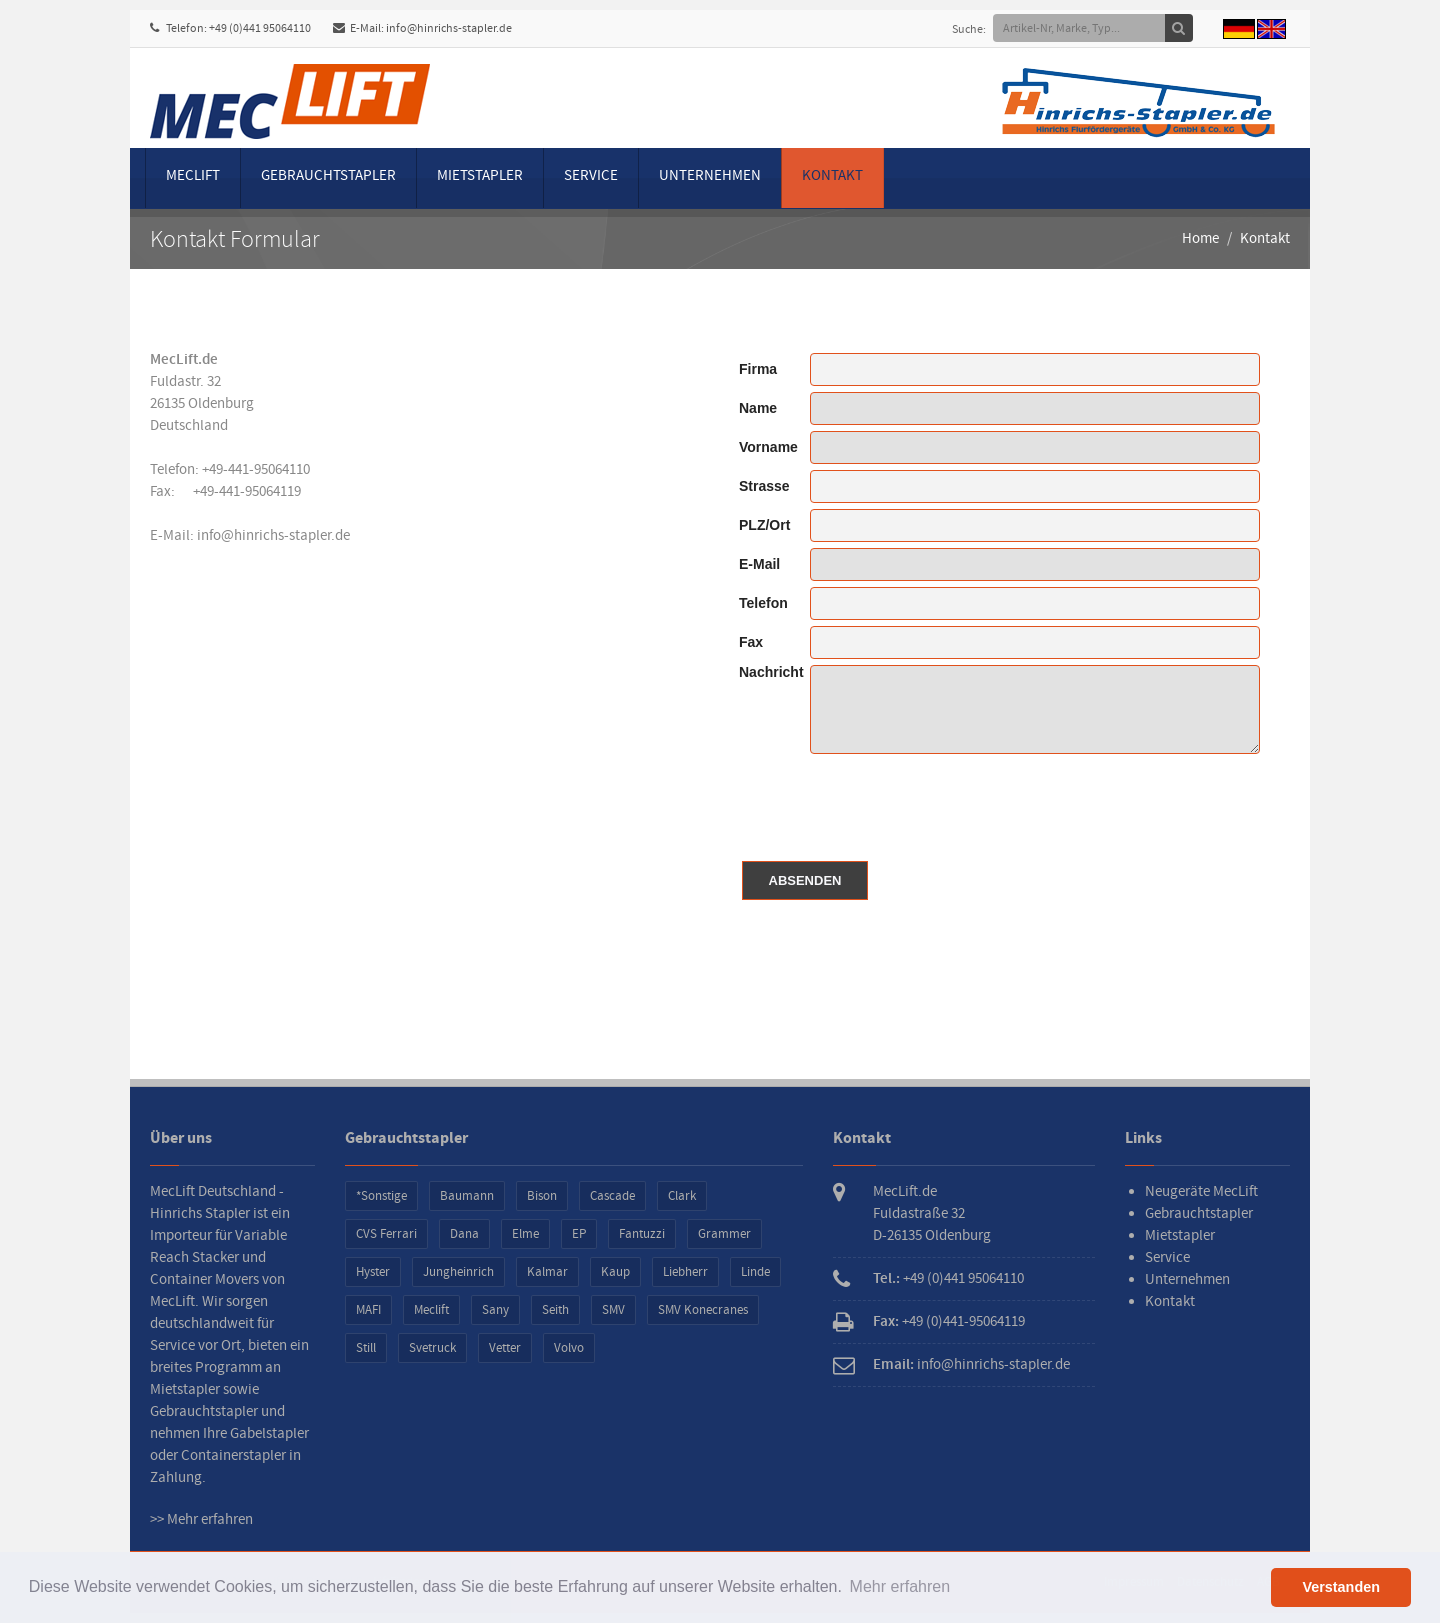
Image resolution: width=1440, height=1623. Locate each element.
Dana (464, 1234)
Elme (525, 1234)
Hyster (373, 1272)
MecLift (193, 175)
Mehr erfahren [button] (900, 1586)
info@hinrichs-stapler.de (273, 535)
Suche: (969, 29)
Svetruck (432, 1348)
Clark (682, 1196)
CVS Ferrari (386, 1234)
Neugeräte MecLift (1201, 1191)
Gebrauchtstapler (328, 175)
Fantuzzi (642, 1234)
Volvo (569, 1348)
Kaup (615, 1272)
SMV (613, 1310)
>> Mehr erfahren (201, 1519)
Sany (495, 1310)
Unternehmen (710, 175)
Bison (542, 1196)
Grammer (724, 1234)
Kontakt (832, 175)
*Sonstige (381, 1196)
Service (591, 175)
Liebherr (685, 1272)
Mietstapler (480, 175)
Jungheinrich (458, 1272)
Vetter (505, 1348)
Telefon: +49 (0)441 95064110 (230, 28)
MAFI (368, 1310)
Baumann (467, 1196)
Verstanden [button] (1341, 1587)
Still (366, 1348)
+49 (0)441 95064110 (963, 1278)
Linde (755, 1272)
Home (1200, 238)
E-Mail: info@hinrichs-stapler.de (422, 28)
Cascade (612, 1196)
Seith (555, 1310)
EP (579, 1234)
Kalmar (547, 1272)
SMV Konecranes (703, 1310)
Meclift (431, 1310)
